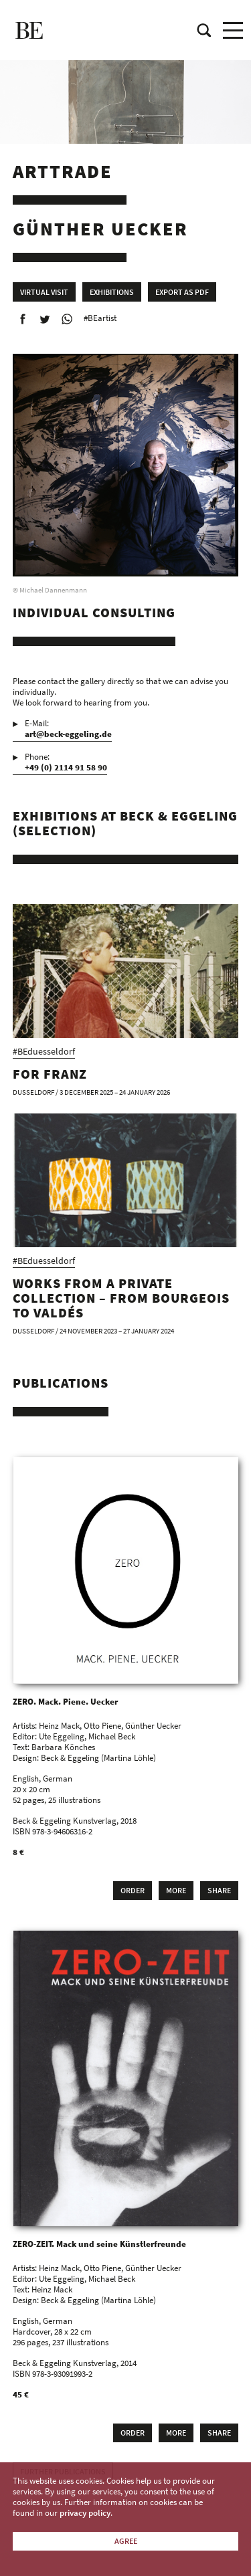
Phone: (66, 762)
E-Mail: (68, 729)
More (176, 1890)
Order (132, 1890)
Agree (125, 2541)
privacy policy (85, 2512)
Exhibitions (112, 292)
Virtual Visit (44, 292)
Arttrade (62, 171)
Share (219, 1890)
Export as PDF (182, 292)
